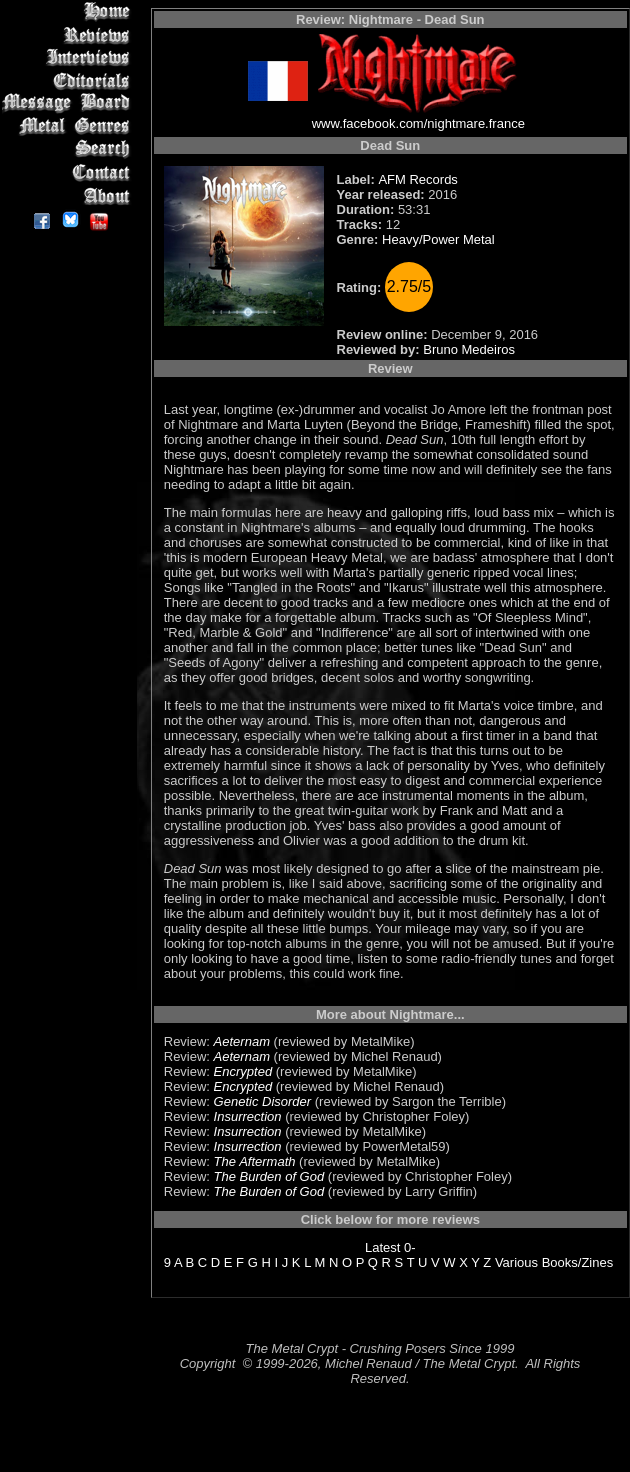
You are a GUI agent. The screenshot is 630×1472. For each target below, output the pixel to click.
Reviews (69, 34)
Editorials (69, 80)
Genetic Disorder (263, 1101)
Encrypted (243, 1071)
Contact (69, 172)
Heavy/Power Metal (438, 239)
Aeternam (242, 1041)
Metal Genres (69, 126)
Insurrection (248, 1116)
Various (516, 1262)
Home (69, 11)
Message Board (69, 103)
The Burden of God (269, 1176)
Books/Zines (578, 1262)
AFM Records (417, 179)
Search (69, 149)
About (69, 195)
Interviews (69, 57)
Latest (382, 1247)
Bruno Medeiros (469, 349)
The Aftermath (255, 1161)
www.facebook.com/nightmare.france (418, 123)
